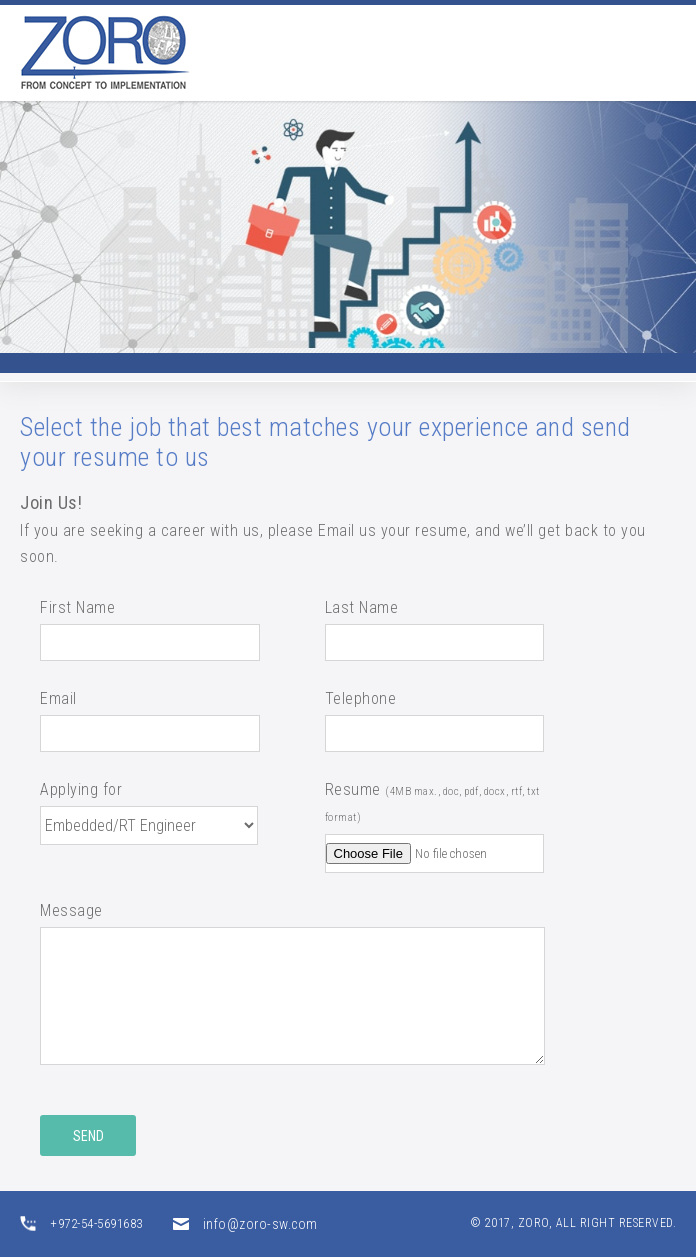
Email (58, 698)
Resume (432, 802)
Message (71, 910)
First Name (77, 607)
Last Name (362, 607)
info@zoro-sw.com (260, 1224)
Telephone (361, 698)
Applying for (81, 789)
